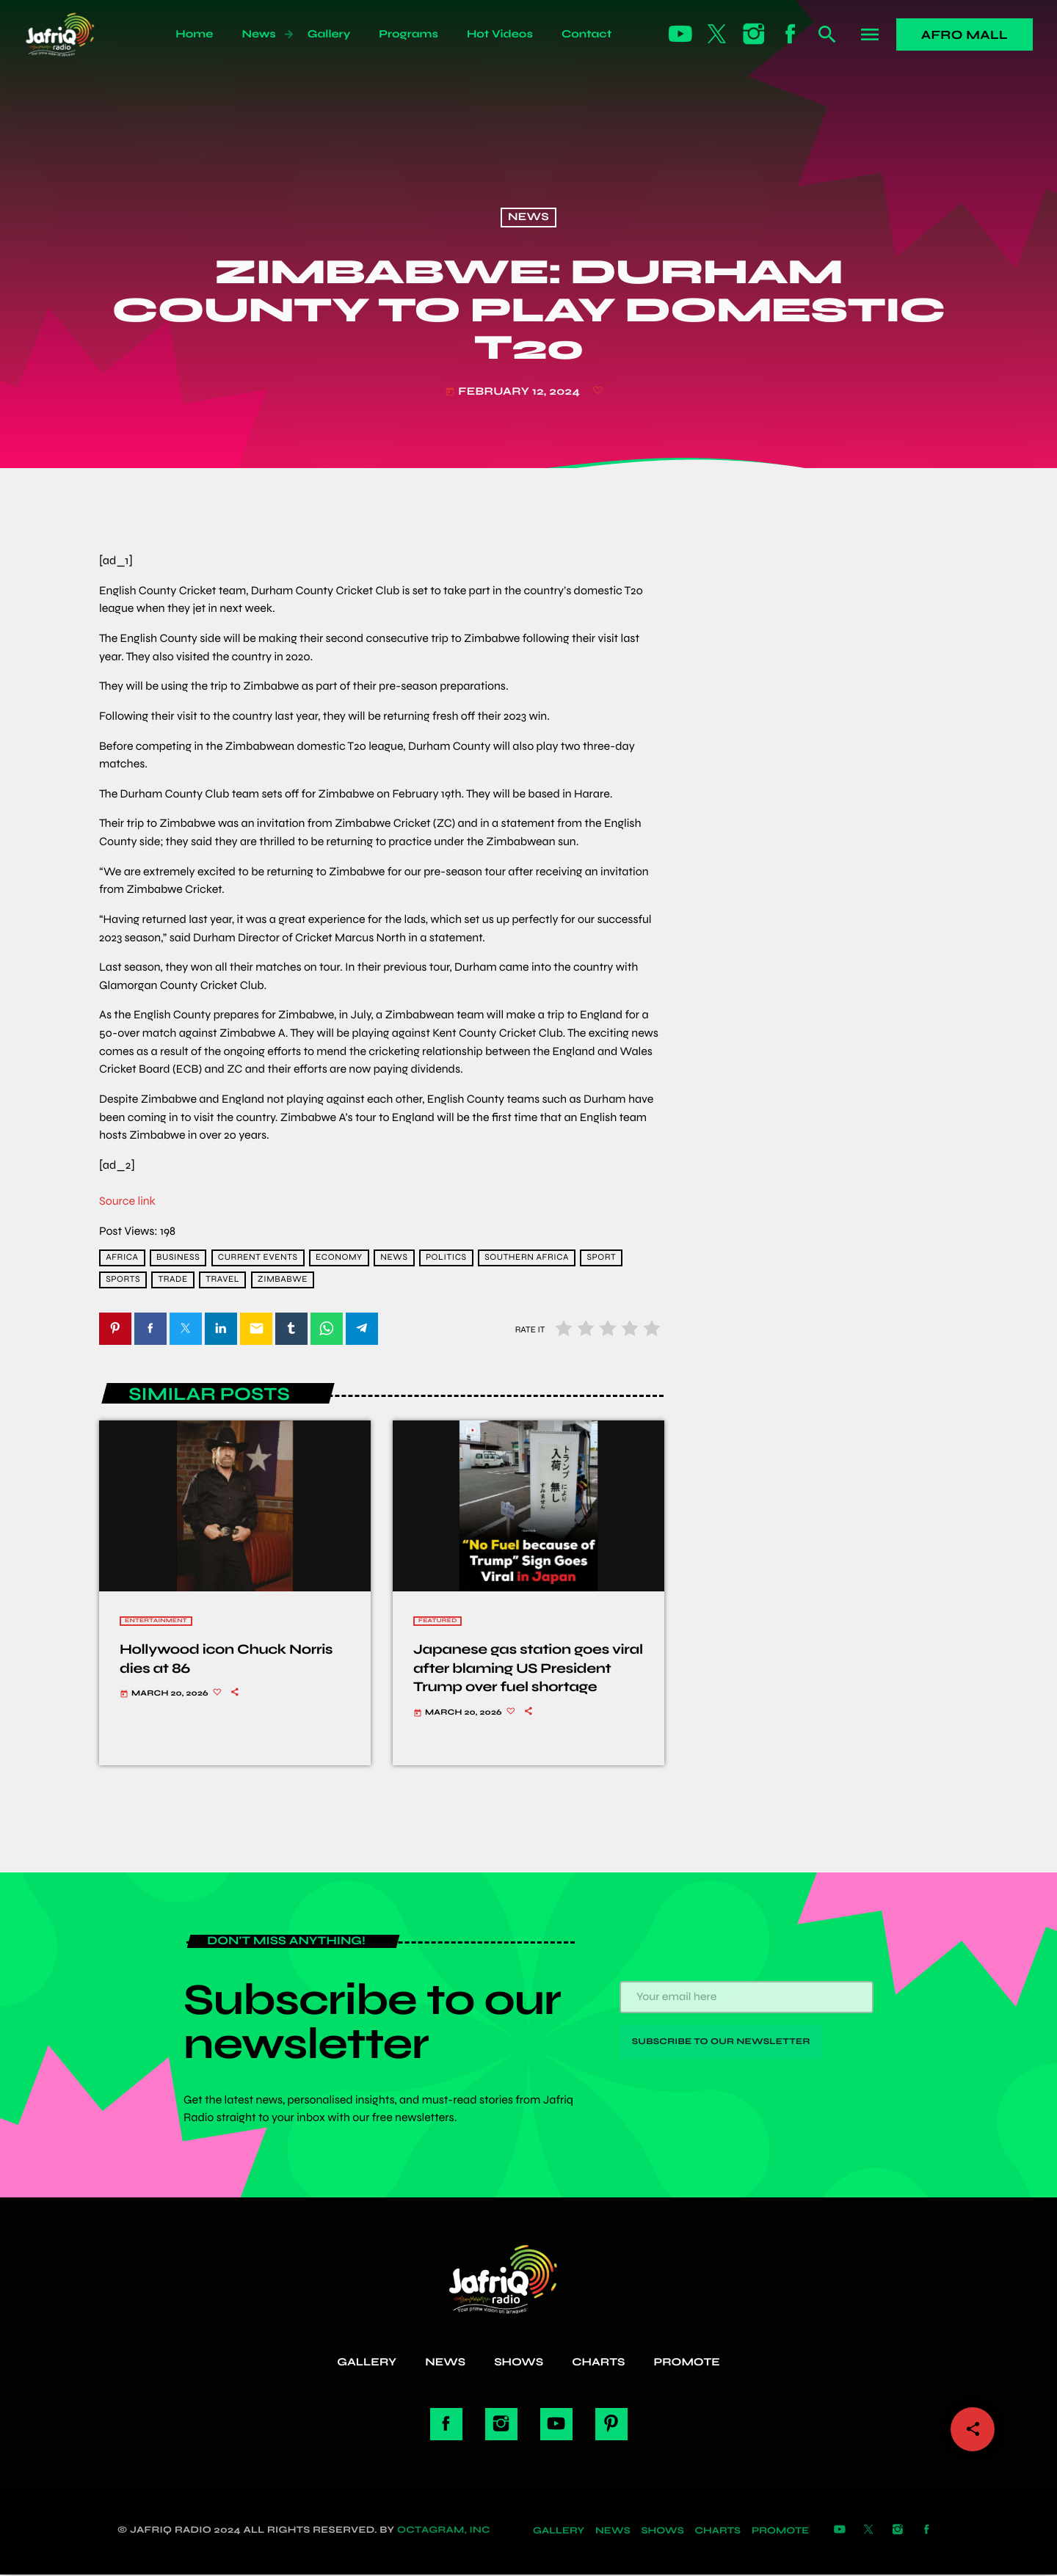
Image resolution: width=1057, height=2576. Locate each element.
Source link (127, 1201)
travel (222, 1279)
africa (122, 1257)
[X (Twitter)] (717, 34)
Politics (446, 1257)
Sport (601, 1257)
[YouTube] (680, 34)
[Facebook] (790, 34)
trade (173, 1279)
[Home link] (76, 34)
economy (339, 1257)
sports (123, 1279)
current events (258, 1257)
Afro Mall (964, 35)
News (528, 218)
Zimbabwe (283, 1279)
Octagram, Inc (443, 2532)
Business (178, 1257)
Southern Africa (526, 1257)
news (393, 1257)
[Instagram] (754, 34)
